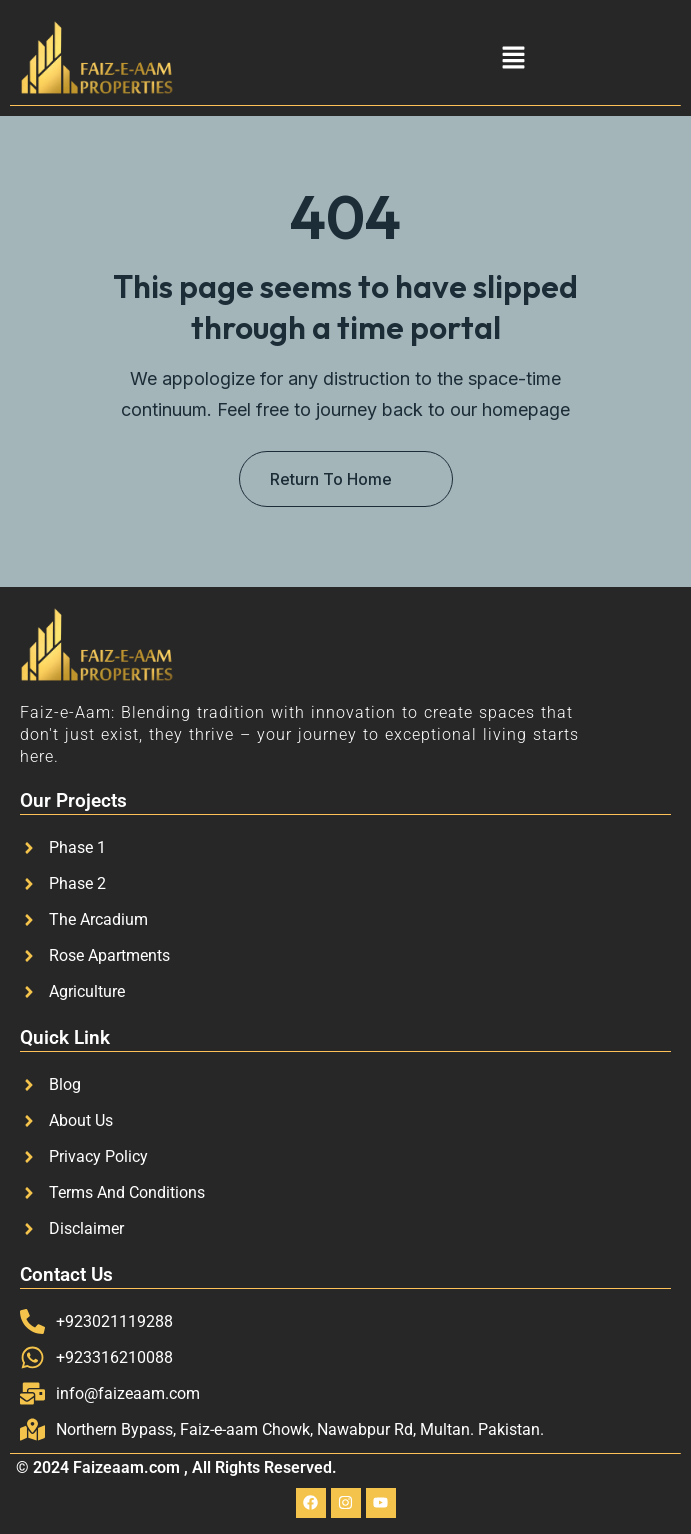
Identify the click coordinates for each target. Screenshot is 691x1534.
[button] (513, 57)
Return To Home (331, 479)
